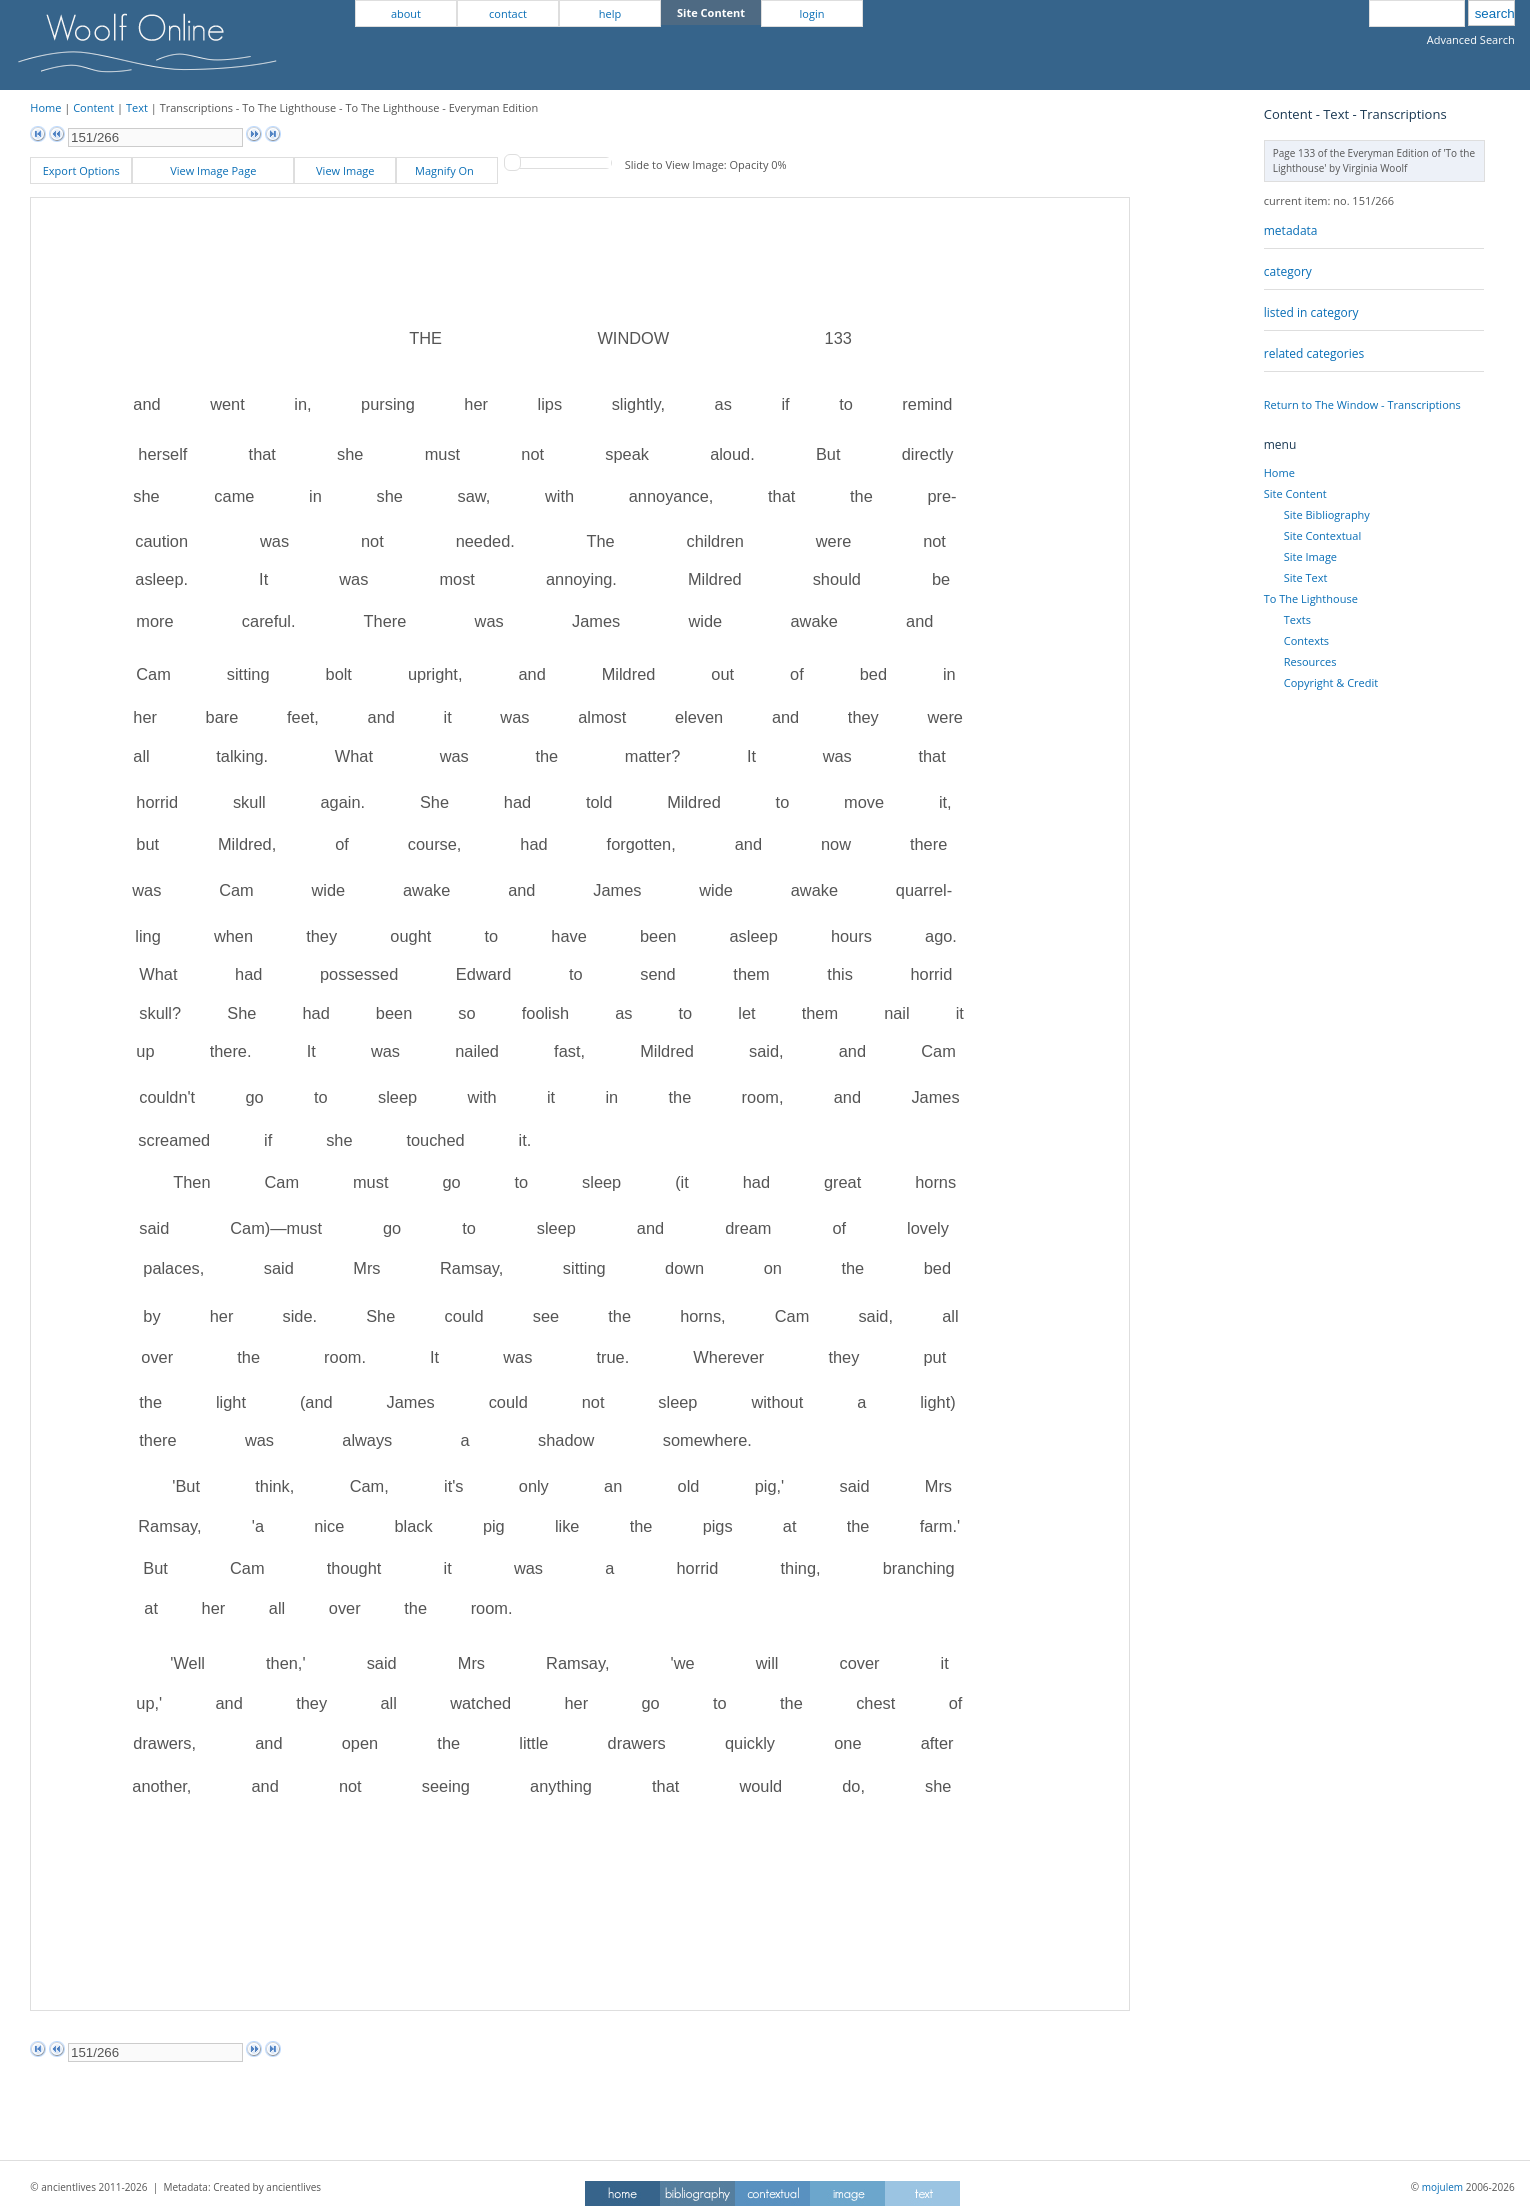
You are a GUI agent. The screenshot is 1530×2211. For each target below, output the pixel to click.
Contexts (1306, 640)
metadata (1291, 230)
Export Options (81, 170)
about (406, 13)
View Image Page (213, 170)
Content (93, 107)
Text (137, 107)
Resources (1310, 661)
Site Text (1306, 577)
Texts (1297, 619)
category (1288, 271)
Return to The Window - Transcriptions (1362, 404)
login (812, 13)
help (610, 13)
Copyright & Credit (1331, 682)
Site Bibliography (1327, 514)
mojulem (1442, 2187)
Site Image (1310, 556)
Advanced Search (1471, 39)
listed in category (1311, 312)
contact (508, 13)
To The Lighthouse (1311, 598)
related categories (1314, 353)
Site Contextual (1322, 535)
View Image (345, 170)
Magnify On (447, 170)
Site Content (1295, 493)
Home (45, 107)
